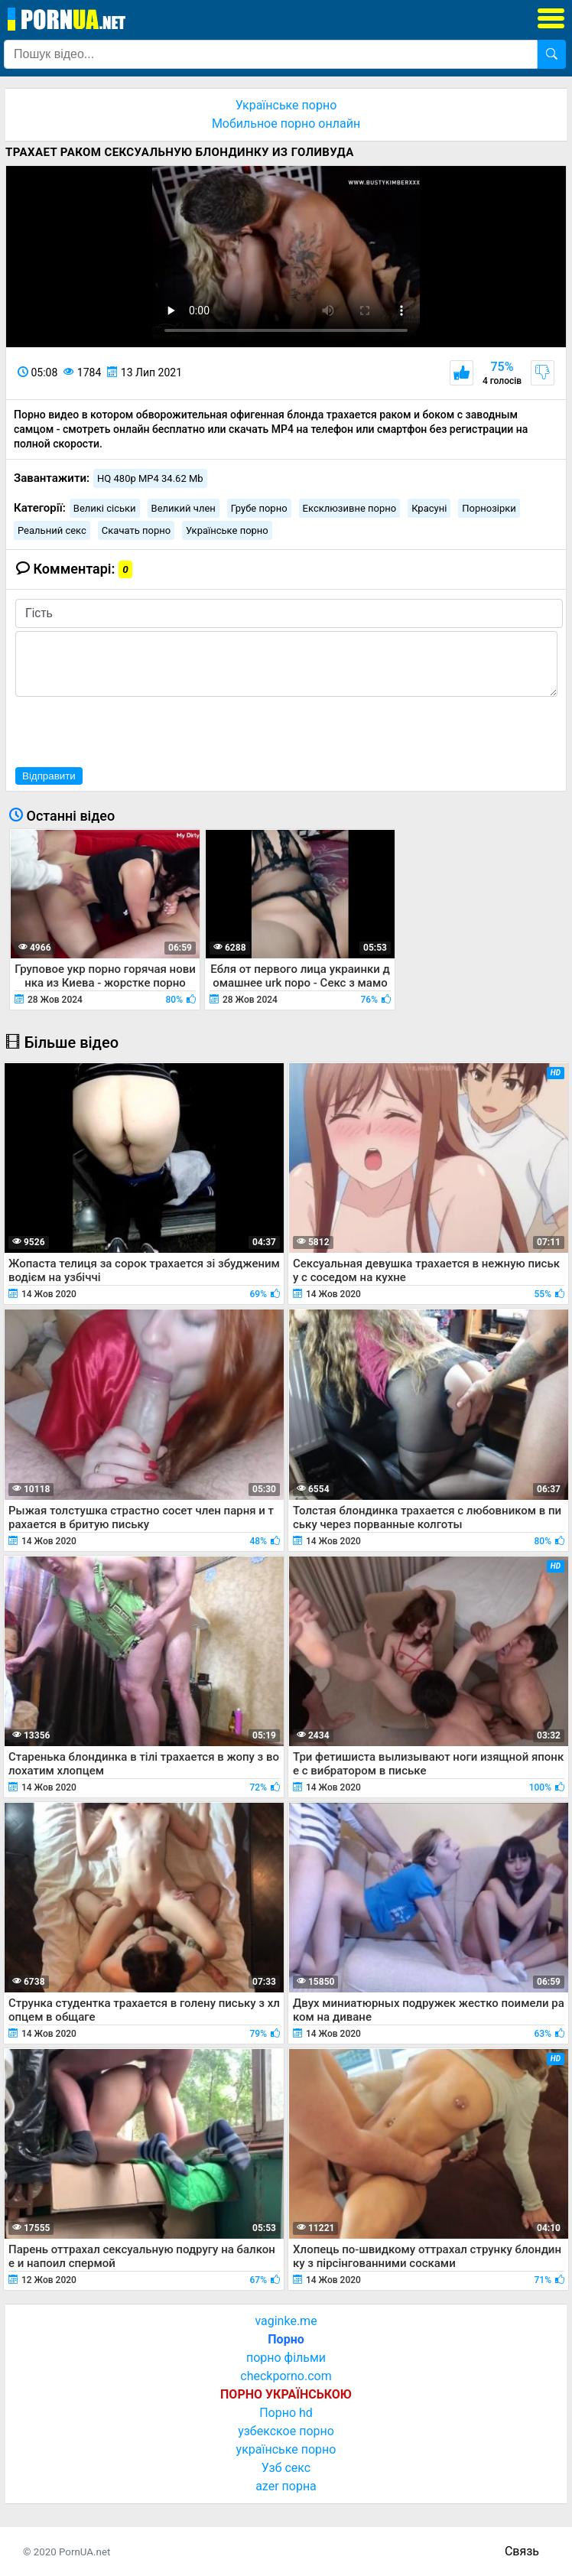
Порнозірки (489, 508)
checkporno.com (285, 2376)
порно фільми (286, 2357)
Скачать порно (136, 530)
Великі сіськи (104, 508)
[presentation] (131, 729)
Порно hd (286, 2412)
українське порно (286, 2449)
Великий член (183, 508)
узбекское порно (286, 2431)
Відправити (49, 776)
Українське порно (286, 105)
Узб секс (286, 2468)
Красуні (429, 508)
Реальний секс (52, 530)
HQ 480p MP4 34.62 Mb (150, 478)
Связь (522, 2551)
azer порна (286, 2486)
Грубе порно (259, 508)
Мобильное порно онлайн (286, 123)
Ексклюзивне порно (350, 508)
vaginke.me (286, 2321)
